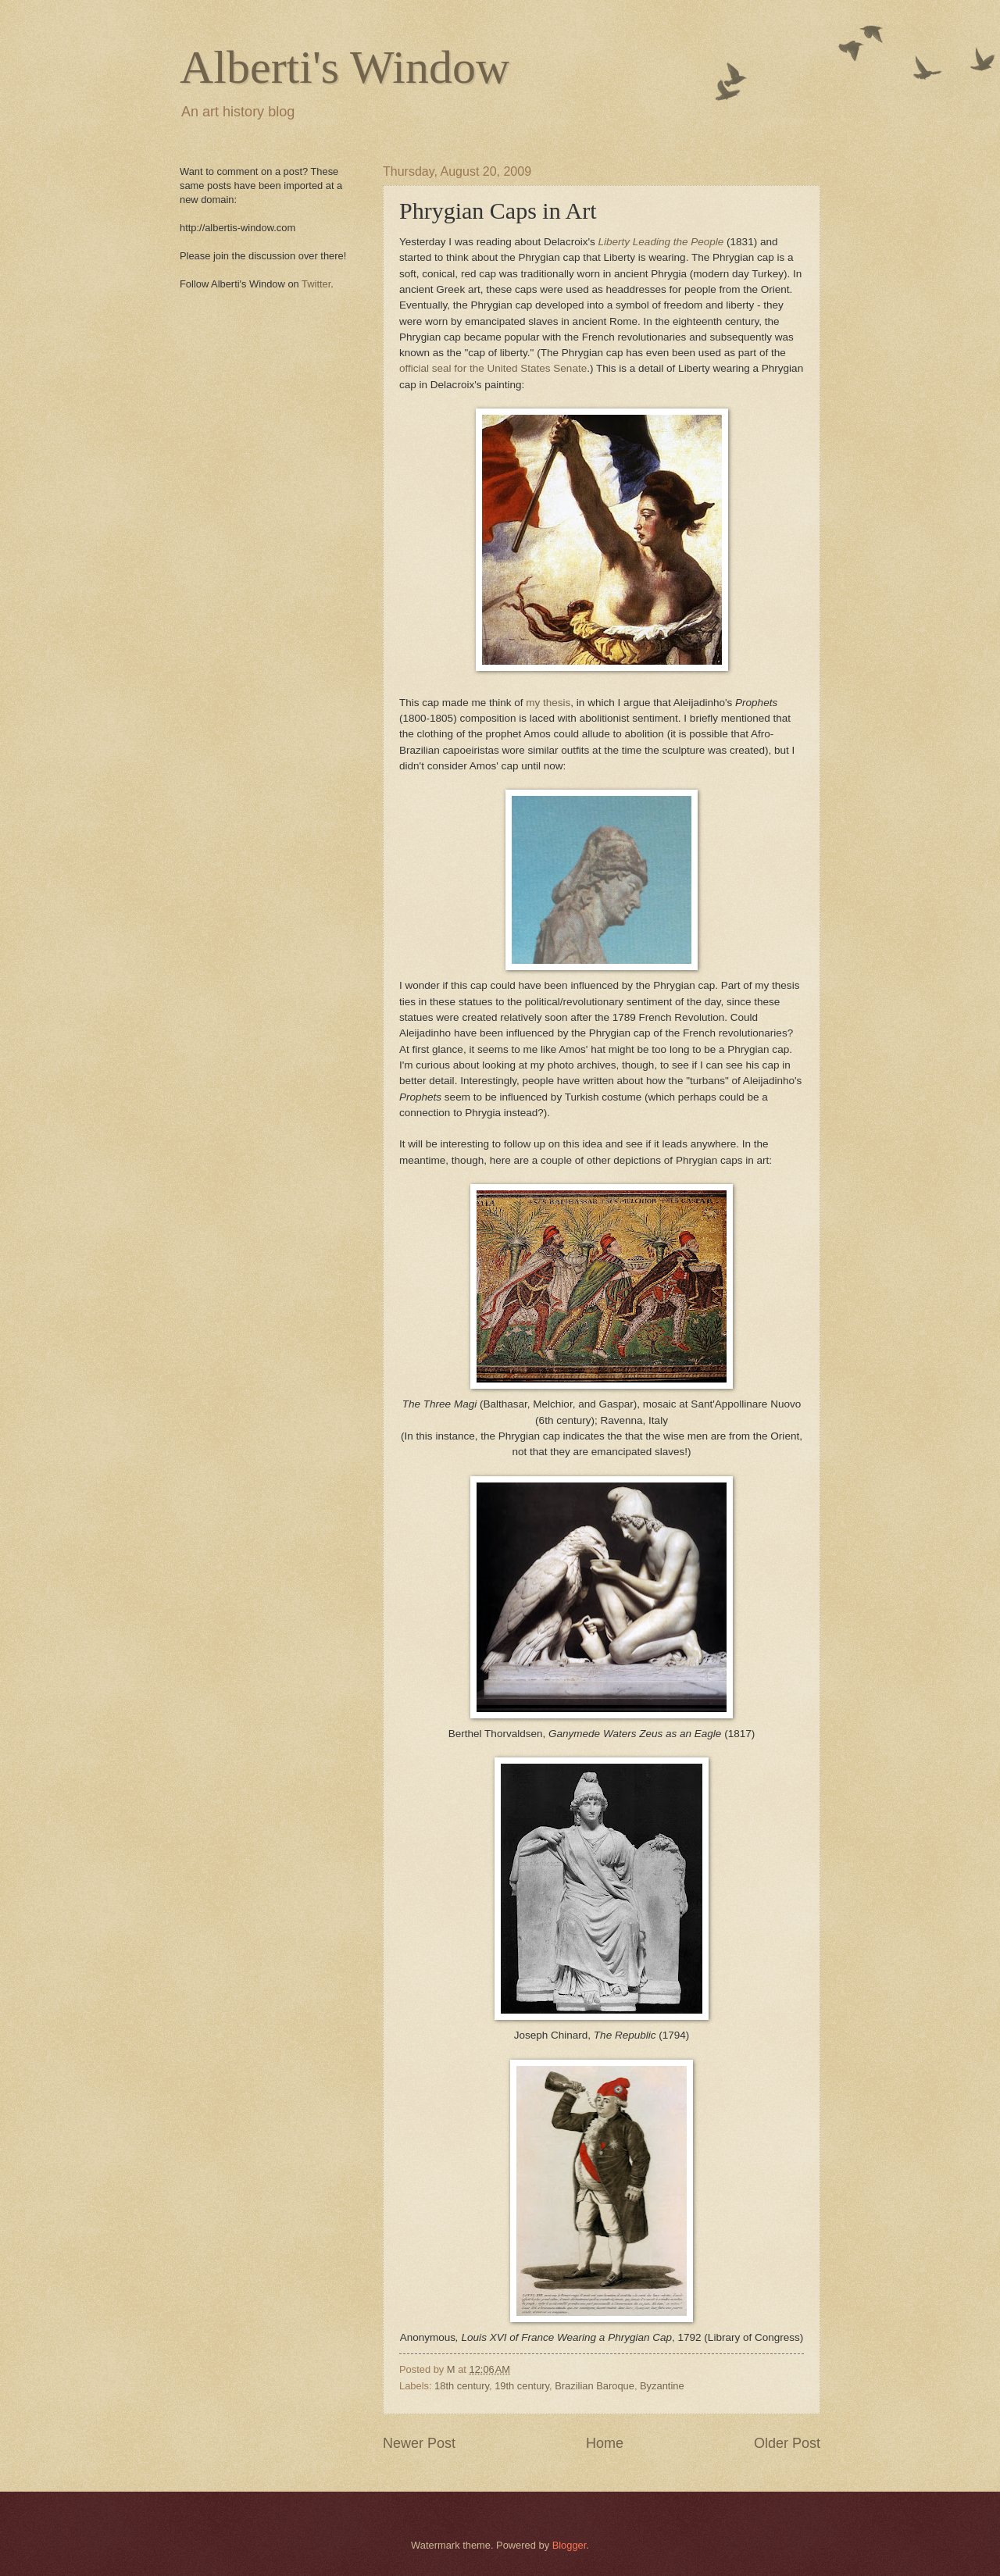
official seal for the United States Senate (493, 368)
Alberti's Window (344, 67)
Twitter (316, 284)
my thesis (548, 702)
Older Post (787, 2443)
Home (604, 2443)
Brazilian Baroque (594, 2386)
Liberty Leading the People (661, 242)
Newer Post (419, 2443)
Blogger (569, 2545)
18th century (461, 2386)
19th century (522, 2386)
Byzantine (662, 2386)
